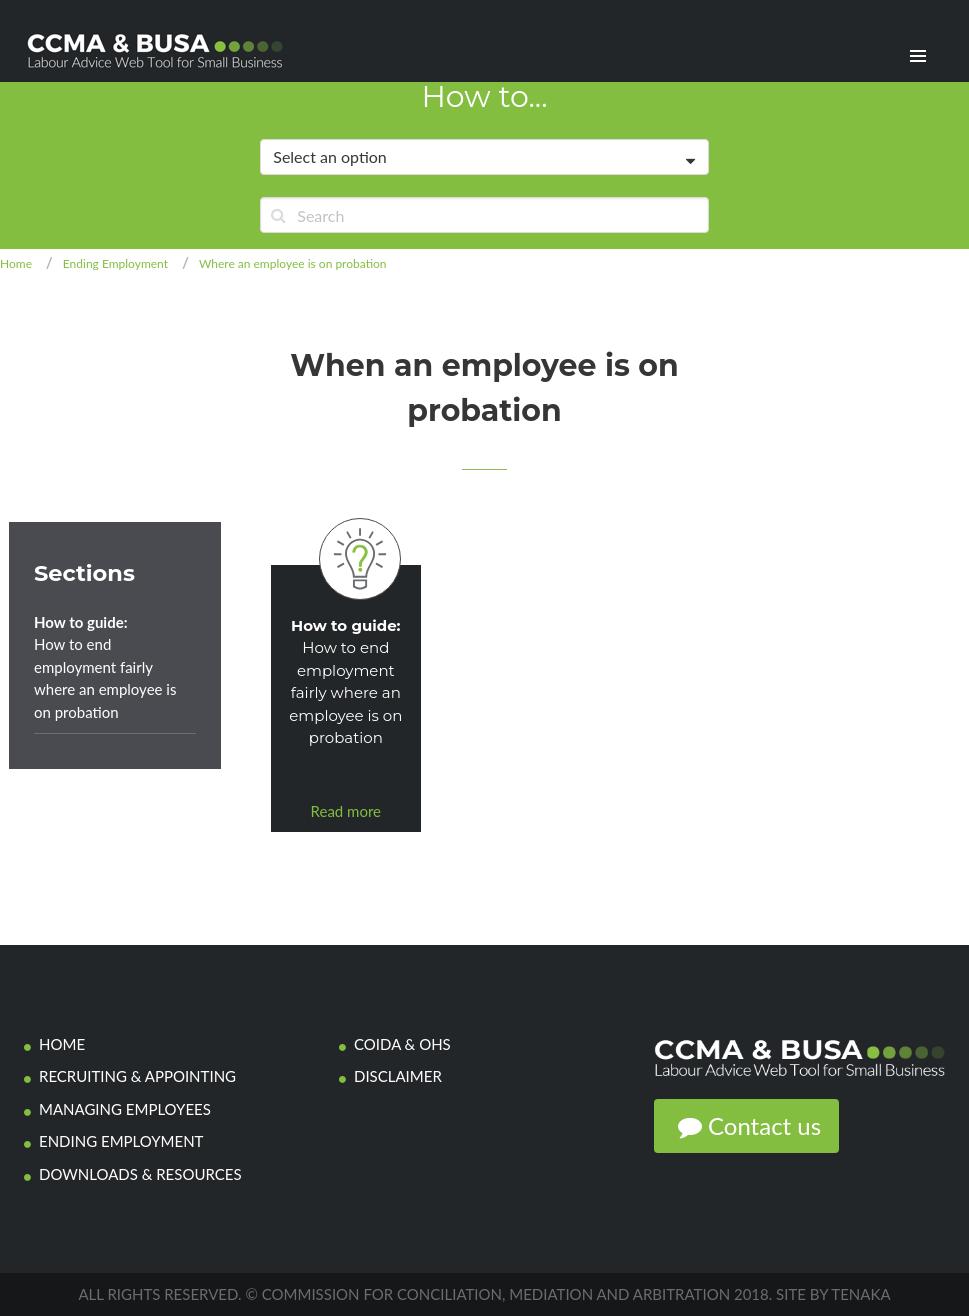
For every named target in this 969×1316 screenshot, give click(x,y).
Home (16, 263)
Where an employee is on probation (293, 263)
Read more (346, 811)
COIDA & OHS (402, 1044)
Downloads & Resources (140, 1174)
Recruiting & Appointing (137, 1076)
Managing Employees (125, 1109)
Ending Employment (115, 263)
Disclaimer (398, 1076)
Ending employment (121, 1141)
